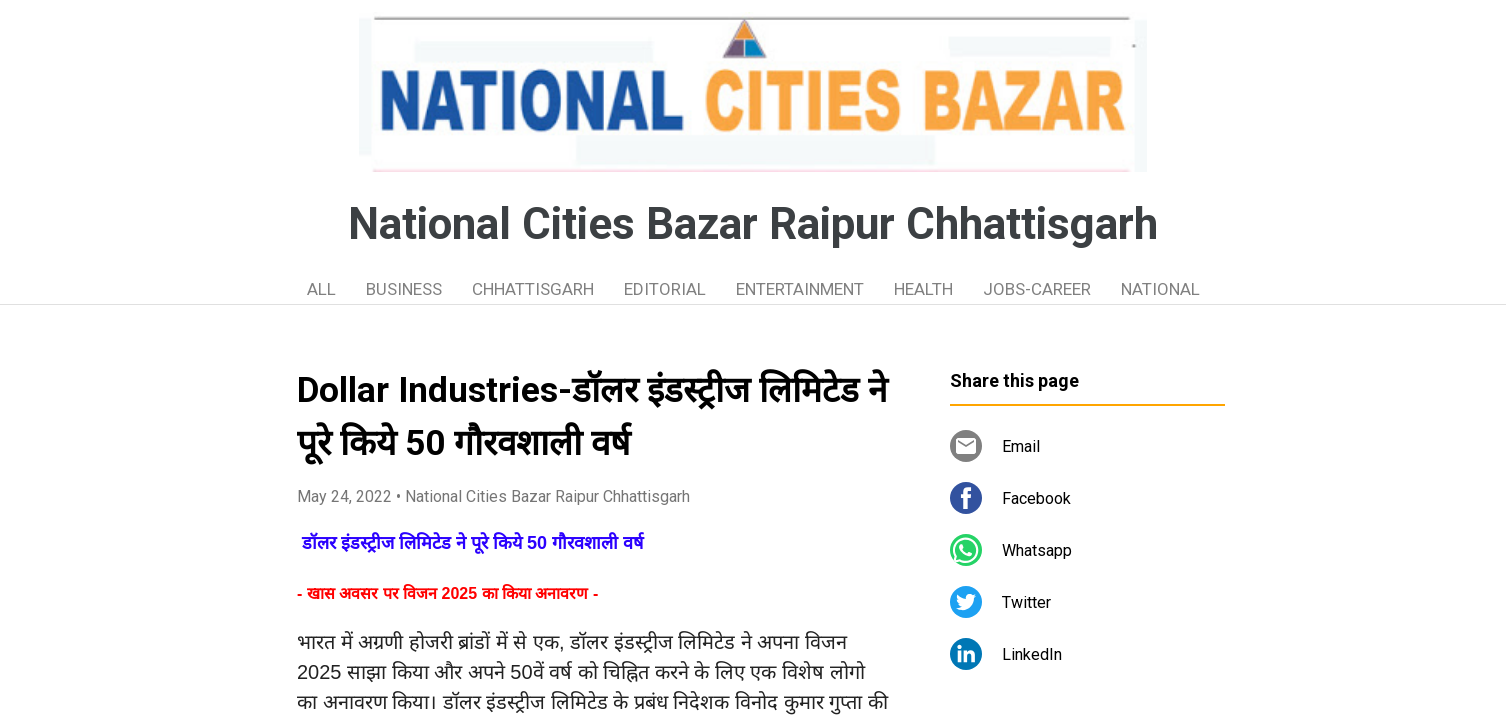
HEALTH (923, 289)
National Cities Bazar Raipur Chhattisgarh (753, 224)
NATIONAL (1160, 289)
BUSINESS (404, 289)
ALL (321, 289)
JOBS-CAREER (1037, 289)
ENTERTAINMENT (800, 289)
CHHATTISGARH (533, 289)
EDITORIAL (665, 289)
